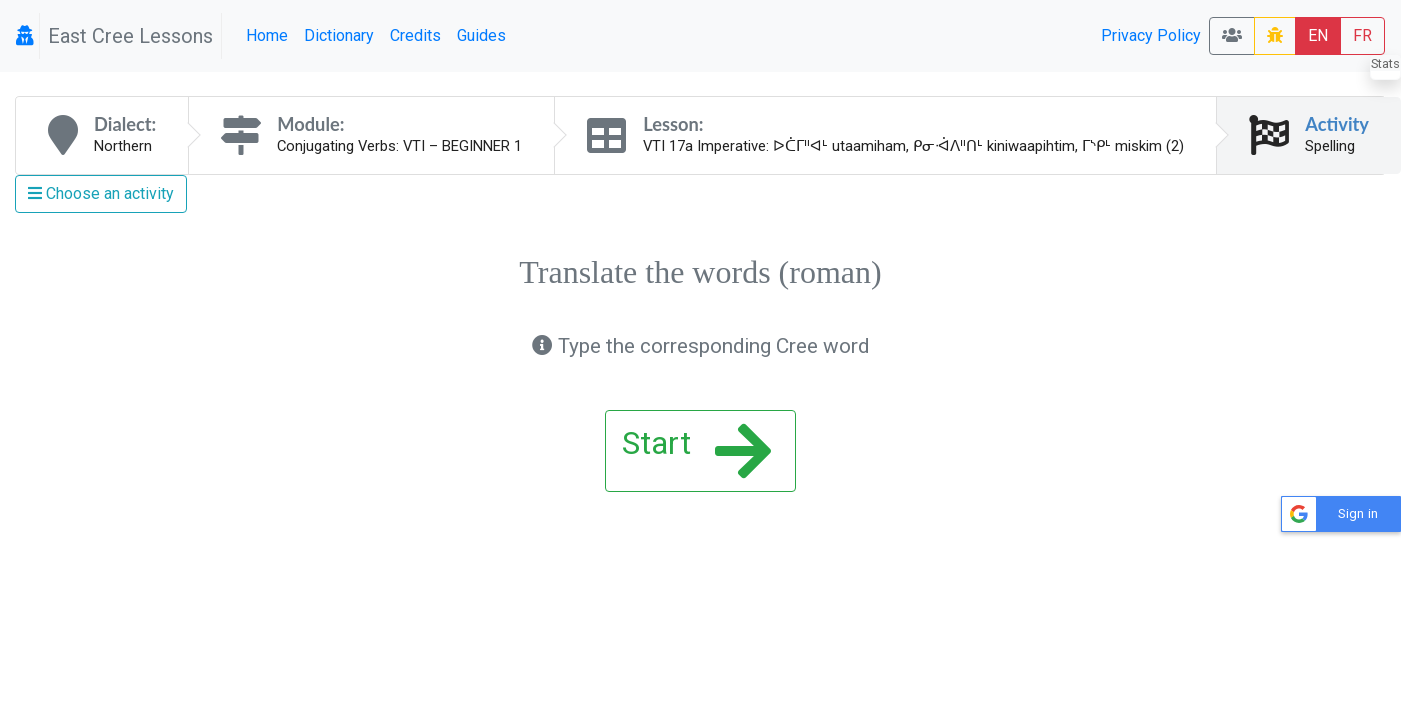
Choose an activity (101, 193)
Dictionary (339, 35)
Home (267, 35)
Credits (415, 35)
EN (1318, 35)
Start (696, 451)
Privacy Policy (1151, 35)
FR (1362, 35)
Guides (481, 35)
